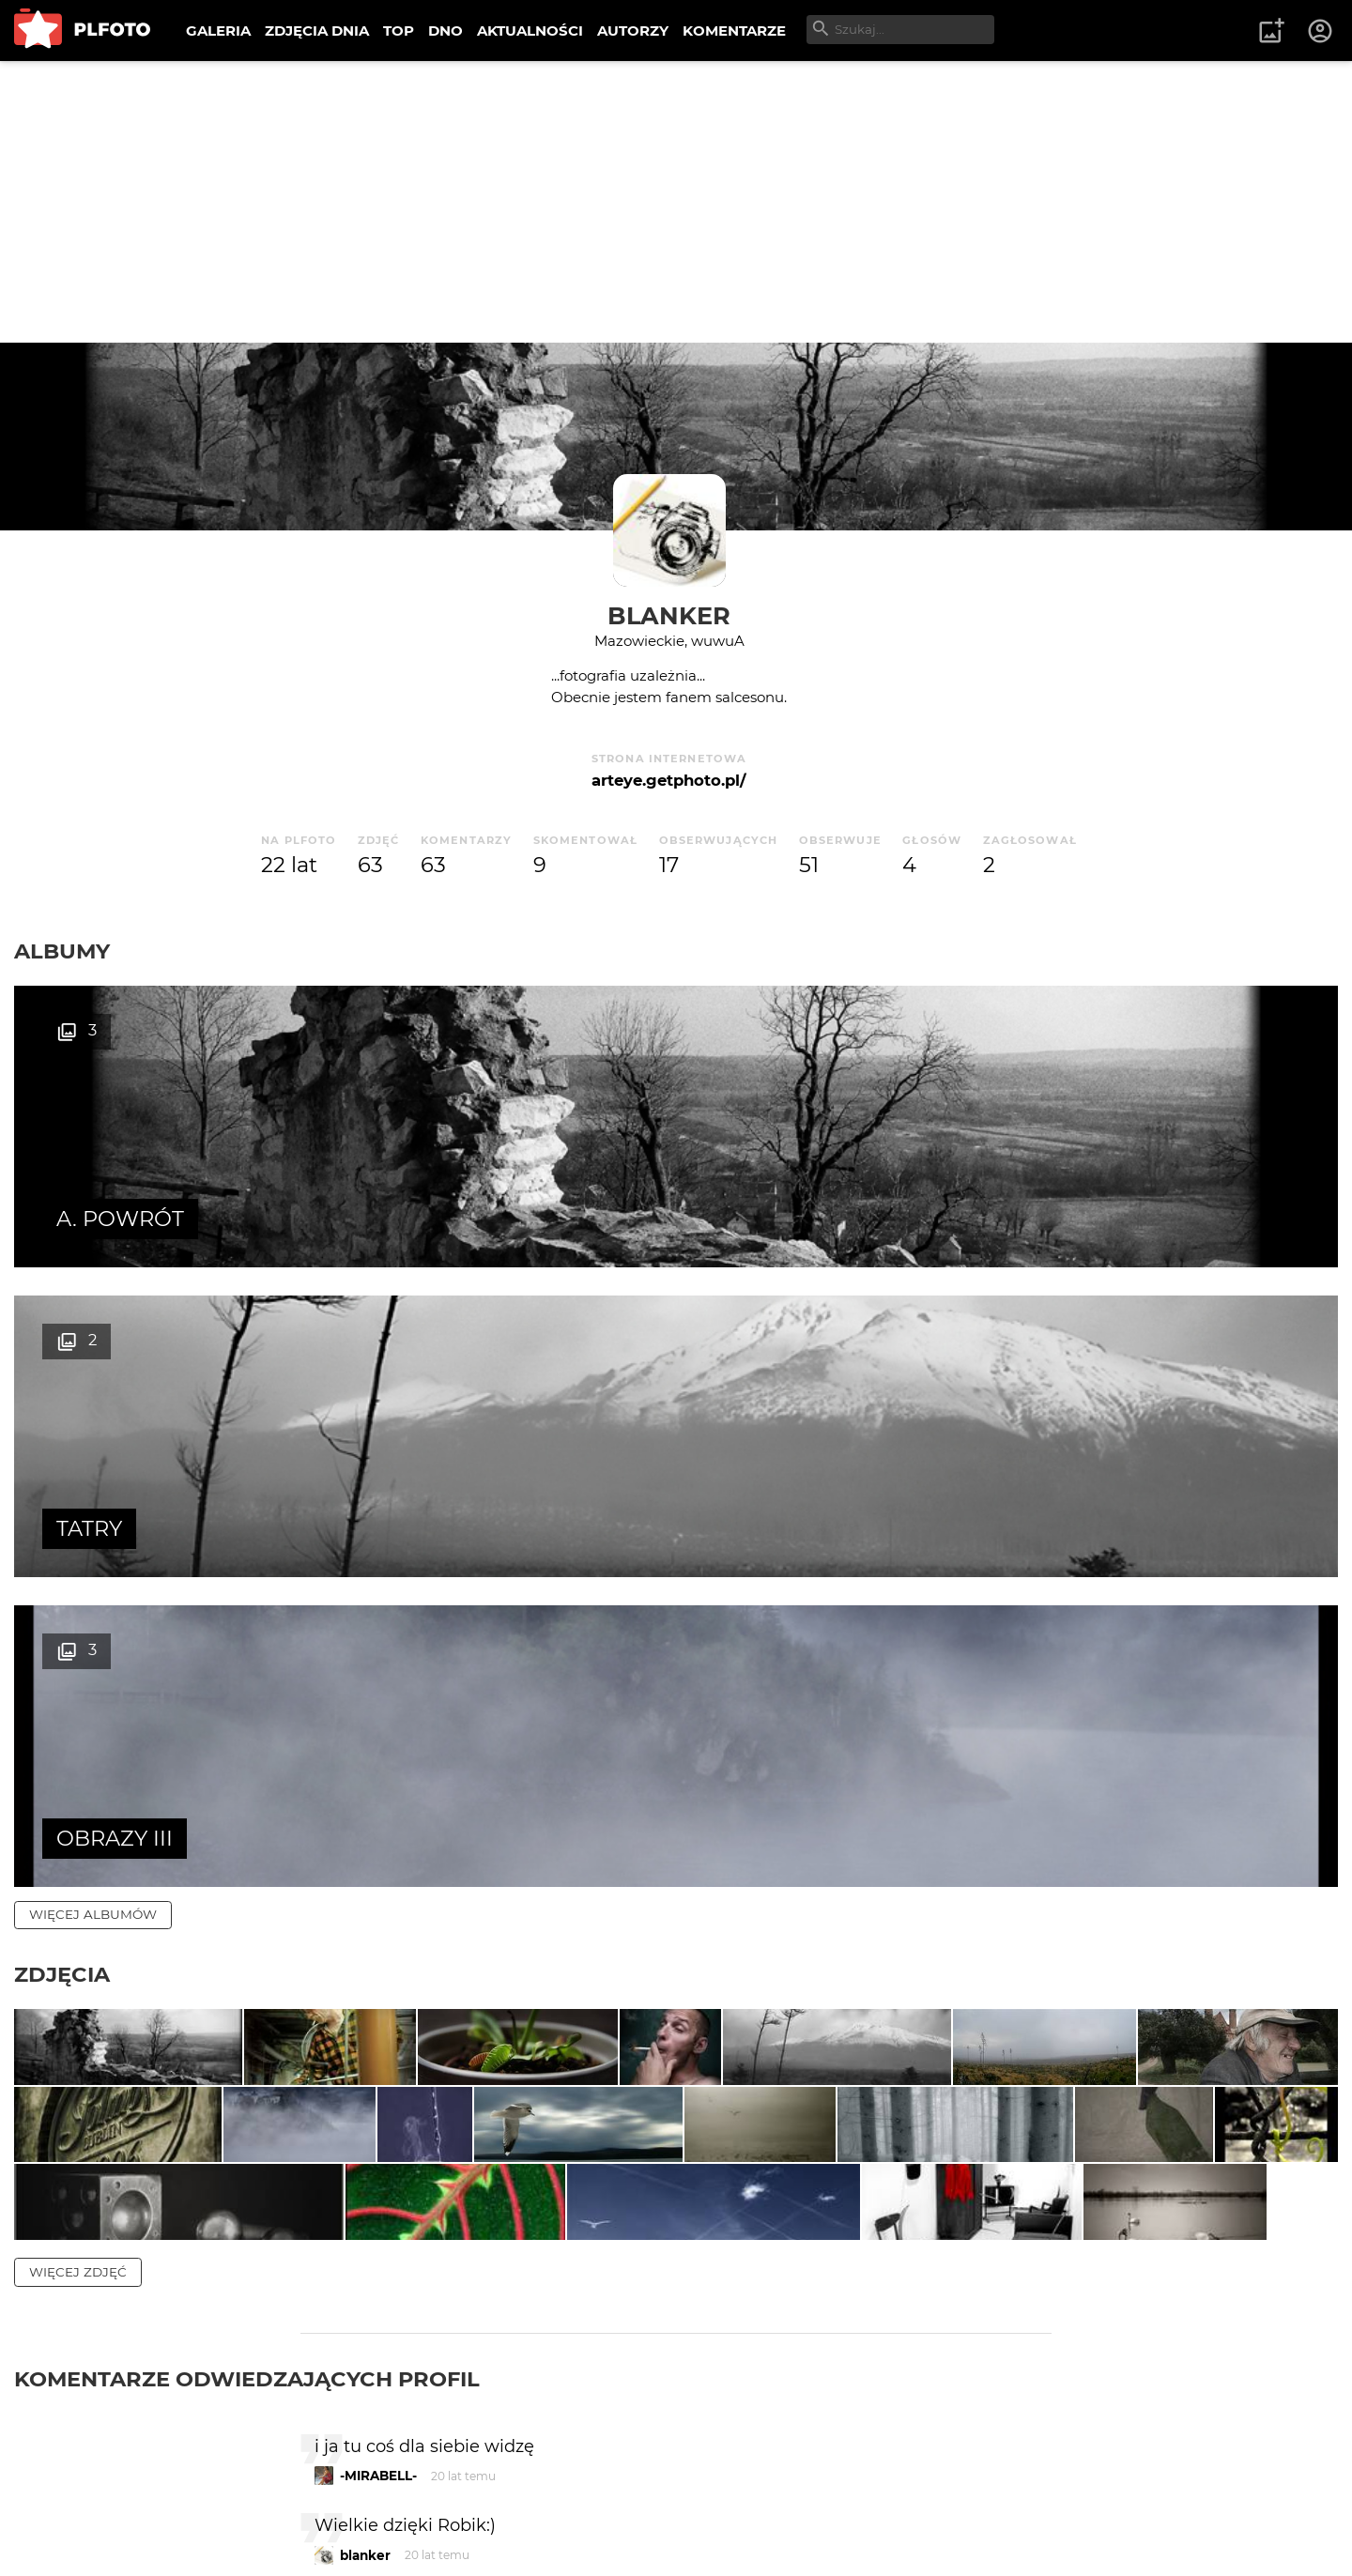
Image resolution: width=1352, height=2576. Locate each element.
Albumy (62, 951)
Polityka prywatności (206, 2532)
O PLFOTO (66, 2500)
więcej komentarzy (103, 2370)
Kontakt (441, 2500)
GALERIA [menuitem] (218, 30)
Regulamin (67, 2532)
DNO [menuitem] (445, 30)
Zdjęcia (62, 1355)
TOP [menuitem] (398, 30)
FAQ (274, 2500)
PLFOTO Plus (181, 2500)
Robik (359, 2209)
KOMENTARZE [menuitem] (734, 30)
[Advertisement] (676, 201)
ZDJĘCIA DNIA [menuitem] (317, 30)
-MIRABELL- (378, 2051)
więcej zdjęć (78, 1846)
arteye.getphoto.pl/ (668, 780)
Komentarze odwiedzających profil (247, 1953)
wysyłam (984, 2289)
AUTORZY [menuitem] (632, 30)
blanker (668, 615)
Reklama (350, 2500)
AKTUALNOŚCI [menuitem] (530, 30)
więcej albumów (93, 1294)
